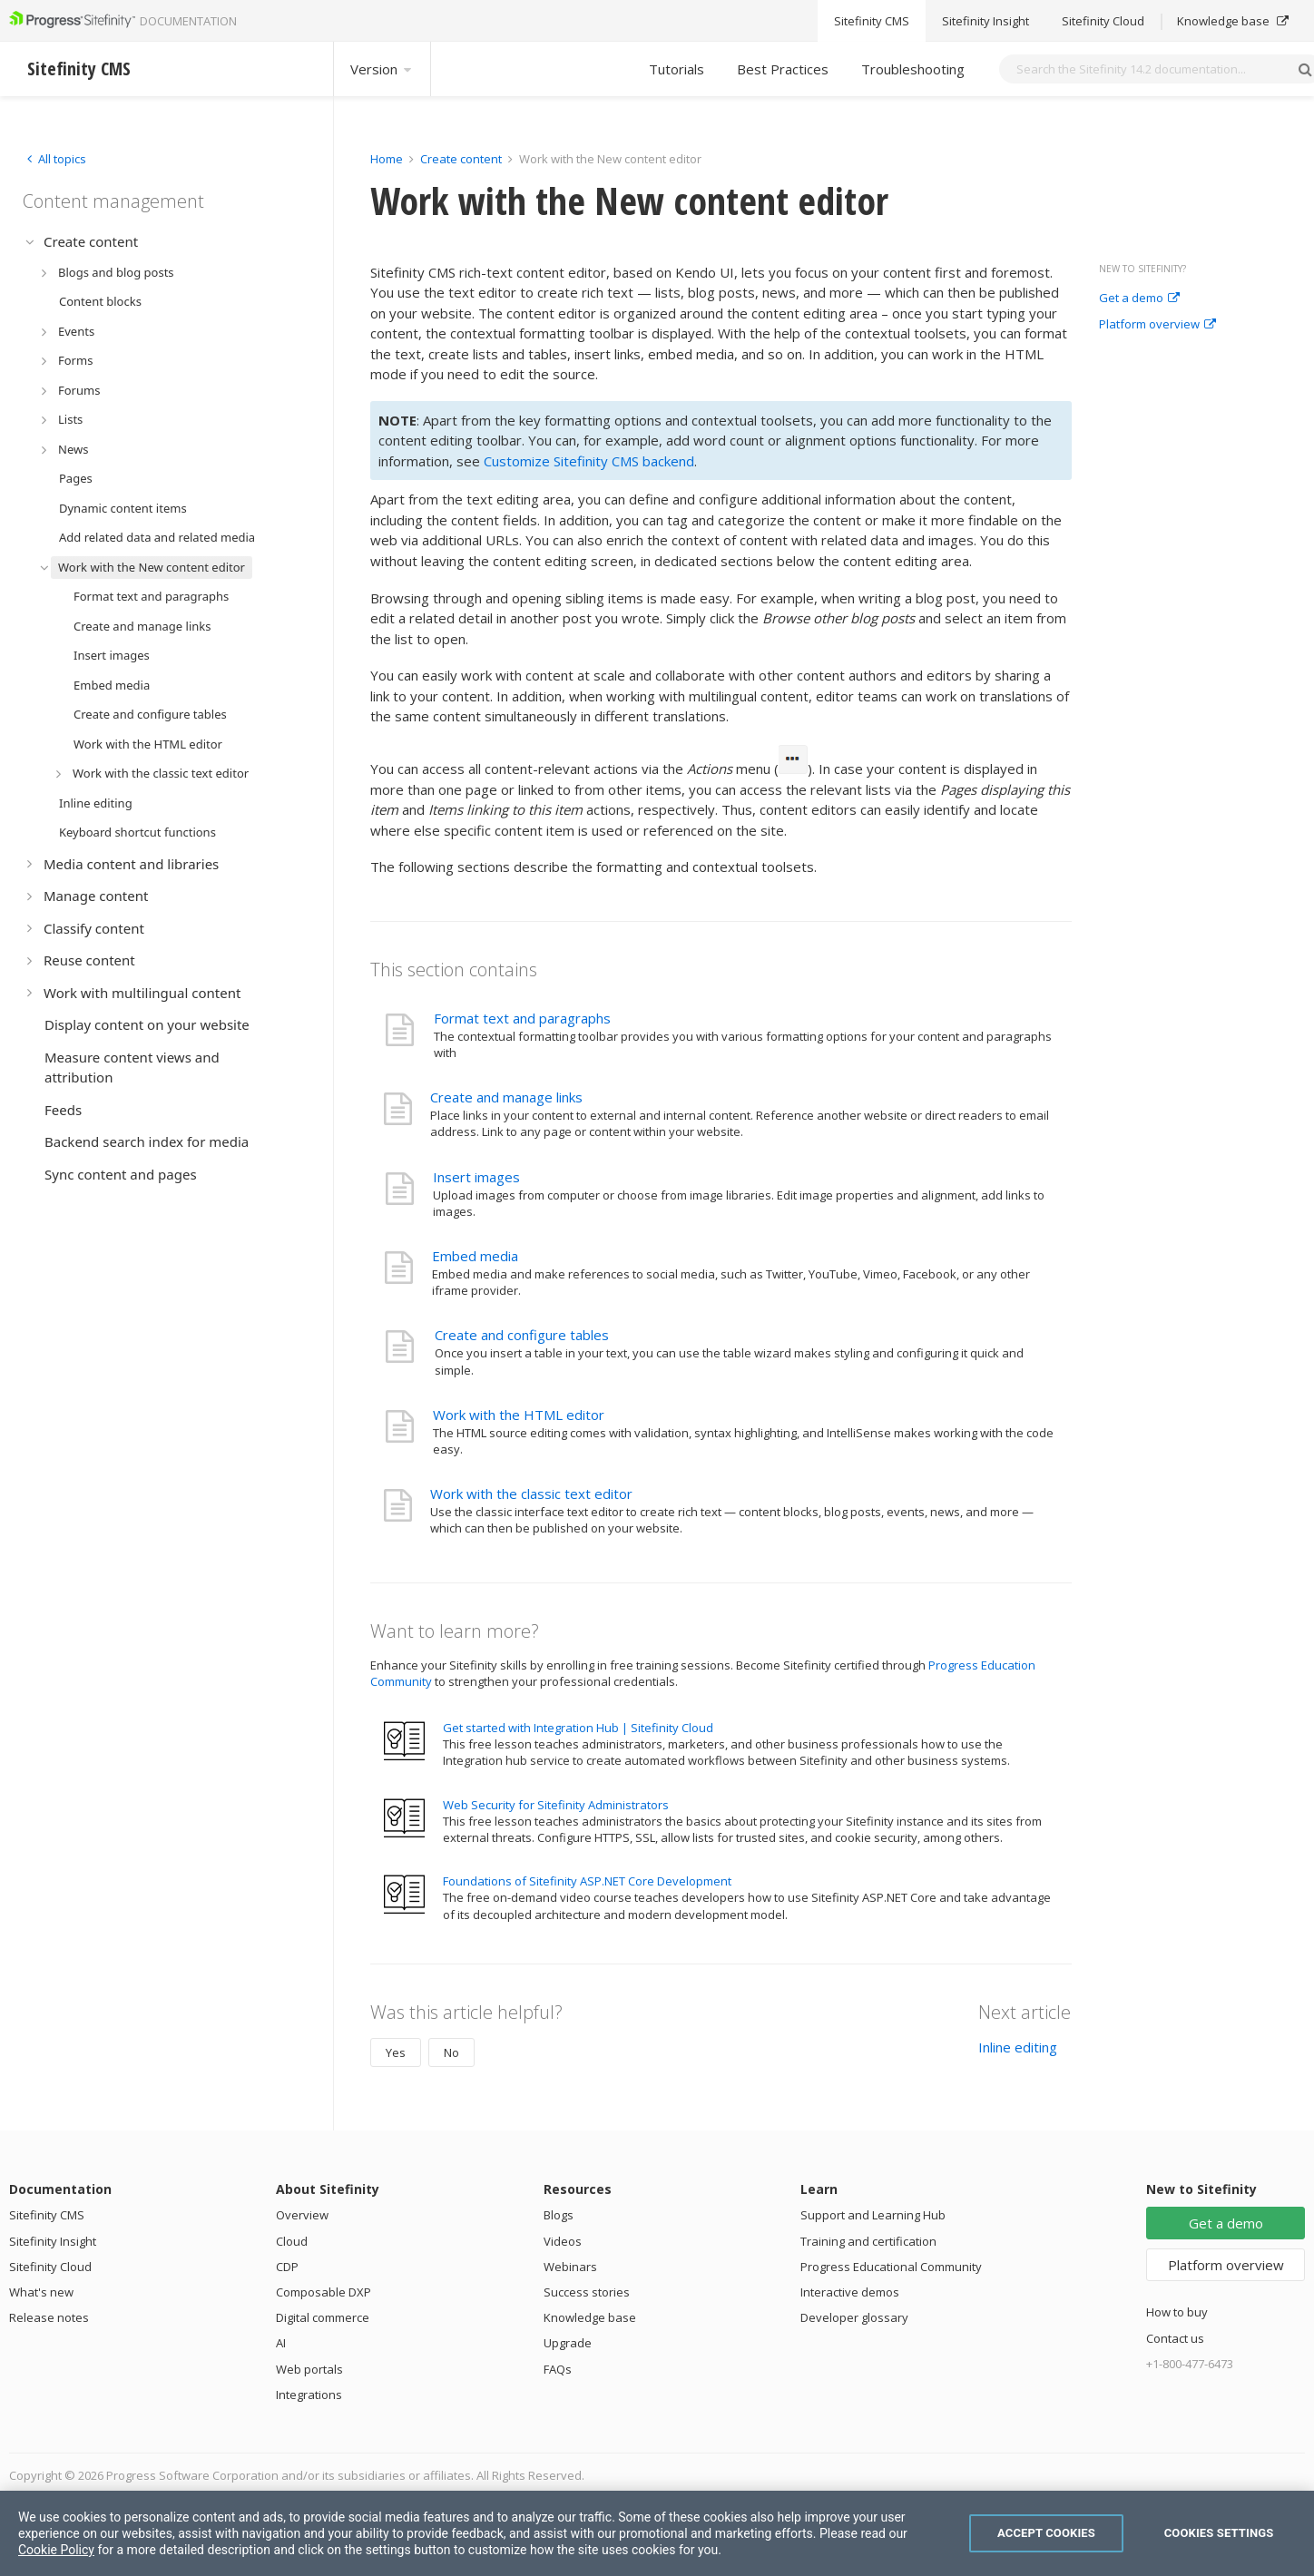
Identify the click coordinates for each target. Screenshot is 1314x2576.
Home (386, 159)
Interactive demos (849, 2292)
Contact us (1175, 2338)
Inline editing (1017, 2047)
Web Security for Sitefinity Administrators (556, 1805)
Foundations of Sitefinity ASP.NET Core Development (587, 1881)
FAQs (558, 2369)
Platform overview (1157, 325)
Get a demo (1139, 298)
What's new (41, 2292)
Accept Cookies (1046, 2533)
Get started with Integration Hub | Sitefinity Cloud (578, 1727)
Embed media (475, 1256)
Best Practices (783, 69)
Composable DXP (323, 2292)
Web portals (309, 2369)
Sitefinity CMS (46, 2215)
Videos (563, 2241)
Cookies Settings (1219, 2533)
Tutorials (676, 69)
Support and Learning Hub (873, 2215)
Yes (396, 2052)
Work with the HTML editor (518, 1415)
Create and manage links (506, 1097)
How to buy (1177, 2312)
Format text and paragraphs (522, 1018)
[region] (657, 2533)
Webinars (570, 2266)
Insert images (476, 1177)
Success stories (587, 2292)
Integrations (309, 2394)
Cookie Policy (56, 2549)
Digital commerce (322, 2317)
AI (281, 2343)
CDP (287, 2266)
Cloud (292, 2241)
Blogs (559, 2215)
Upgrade (568, 2343)
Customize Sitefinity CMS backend (589, 461)
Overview (302, 2215)
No (451, 2052)
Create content (461, 159)
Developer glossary (854, 2317)
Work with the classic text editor (531, 1493)
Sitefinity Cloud (50, 2266)
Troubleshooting (913, 69)
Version (382, 69)
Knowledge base (590, 2317)
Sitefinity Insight (52, 2241)
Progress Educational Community (891, 2266)
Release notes (49, 2317)
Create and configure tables (522, 1335)
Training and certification (868, 2241)
